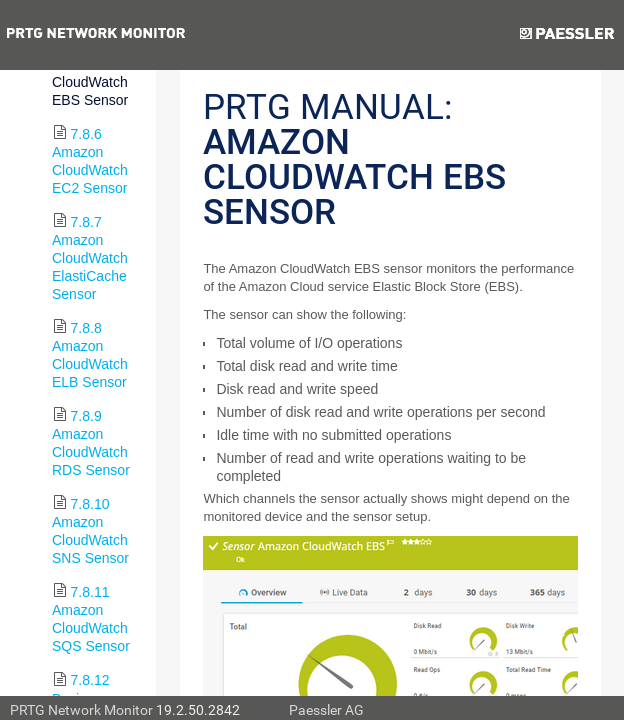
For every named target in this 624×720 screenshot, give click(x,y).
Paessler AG (326, 710)
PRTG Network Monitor (81, 710)
